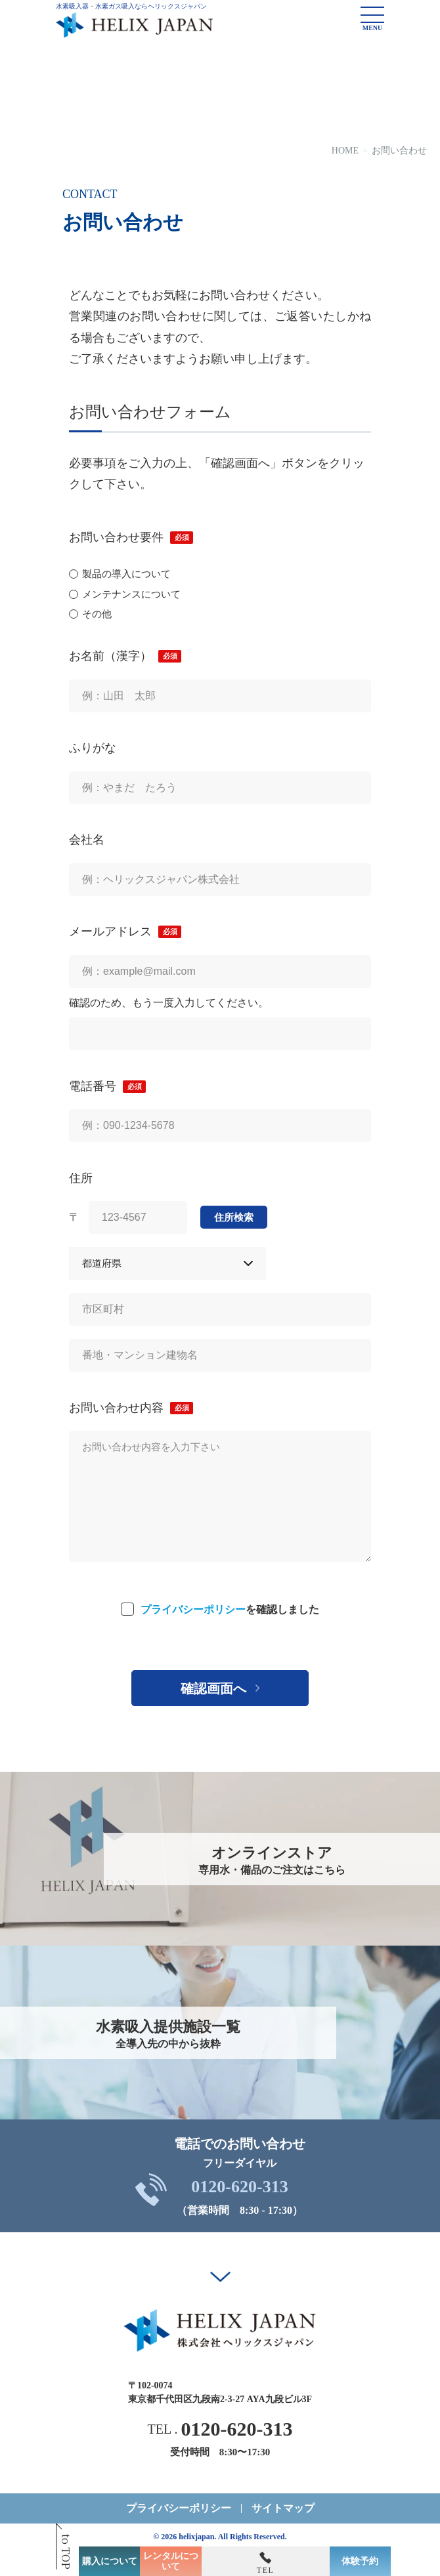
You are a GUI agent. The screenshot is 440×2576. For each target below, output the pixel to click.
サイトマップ (283, 2508)
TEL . (220, 2429)
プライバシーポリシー (193, 1609)
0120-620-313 (239, 2187)
